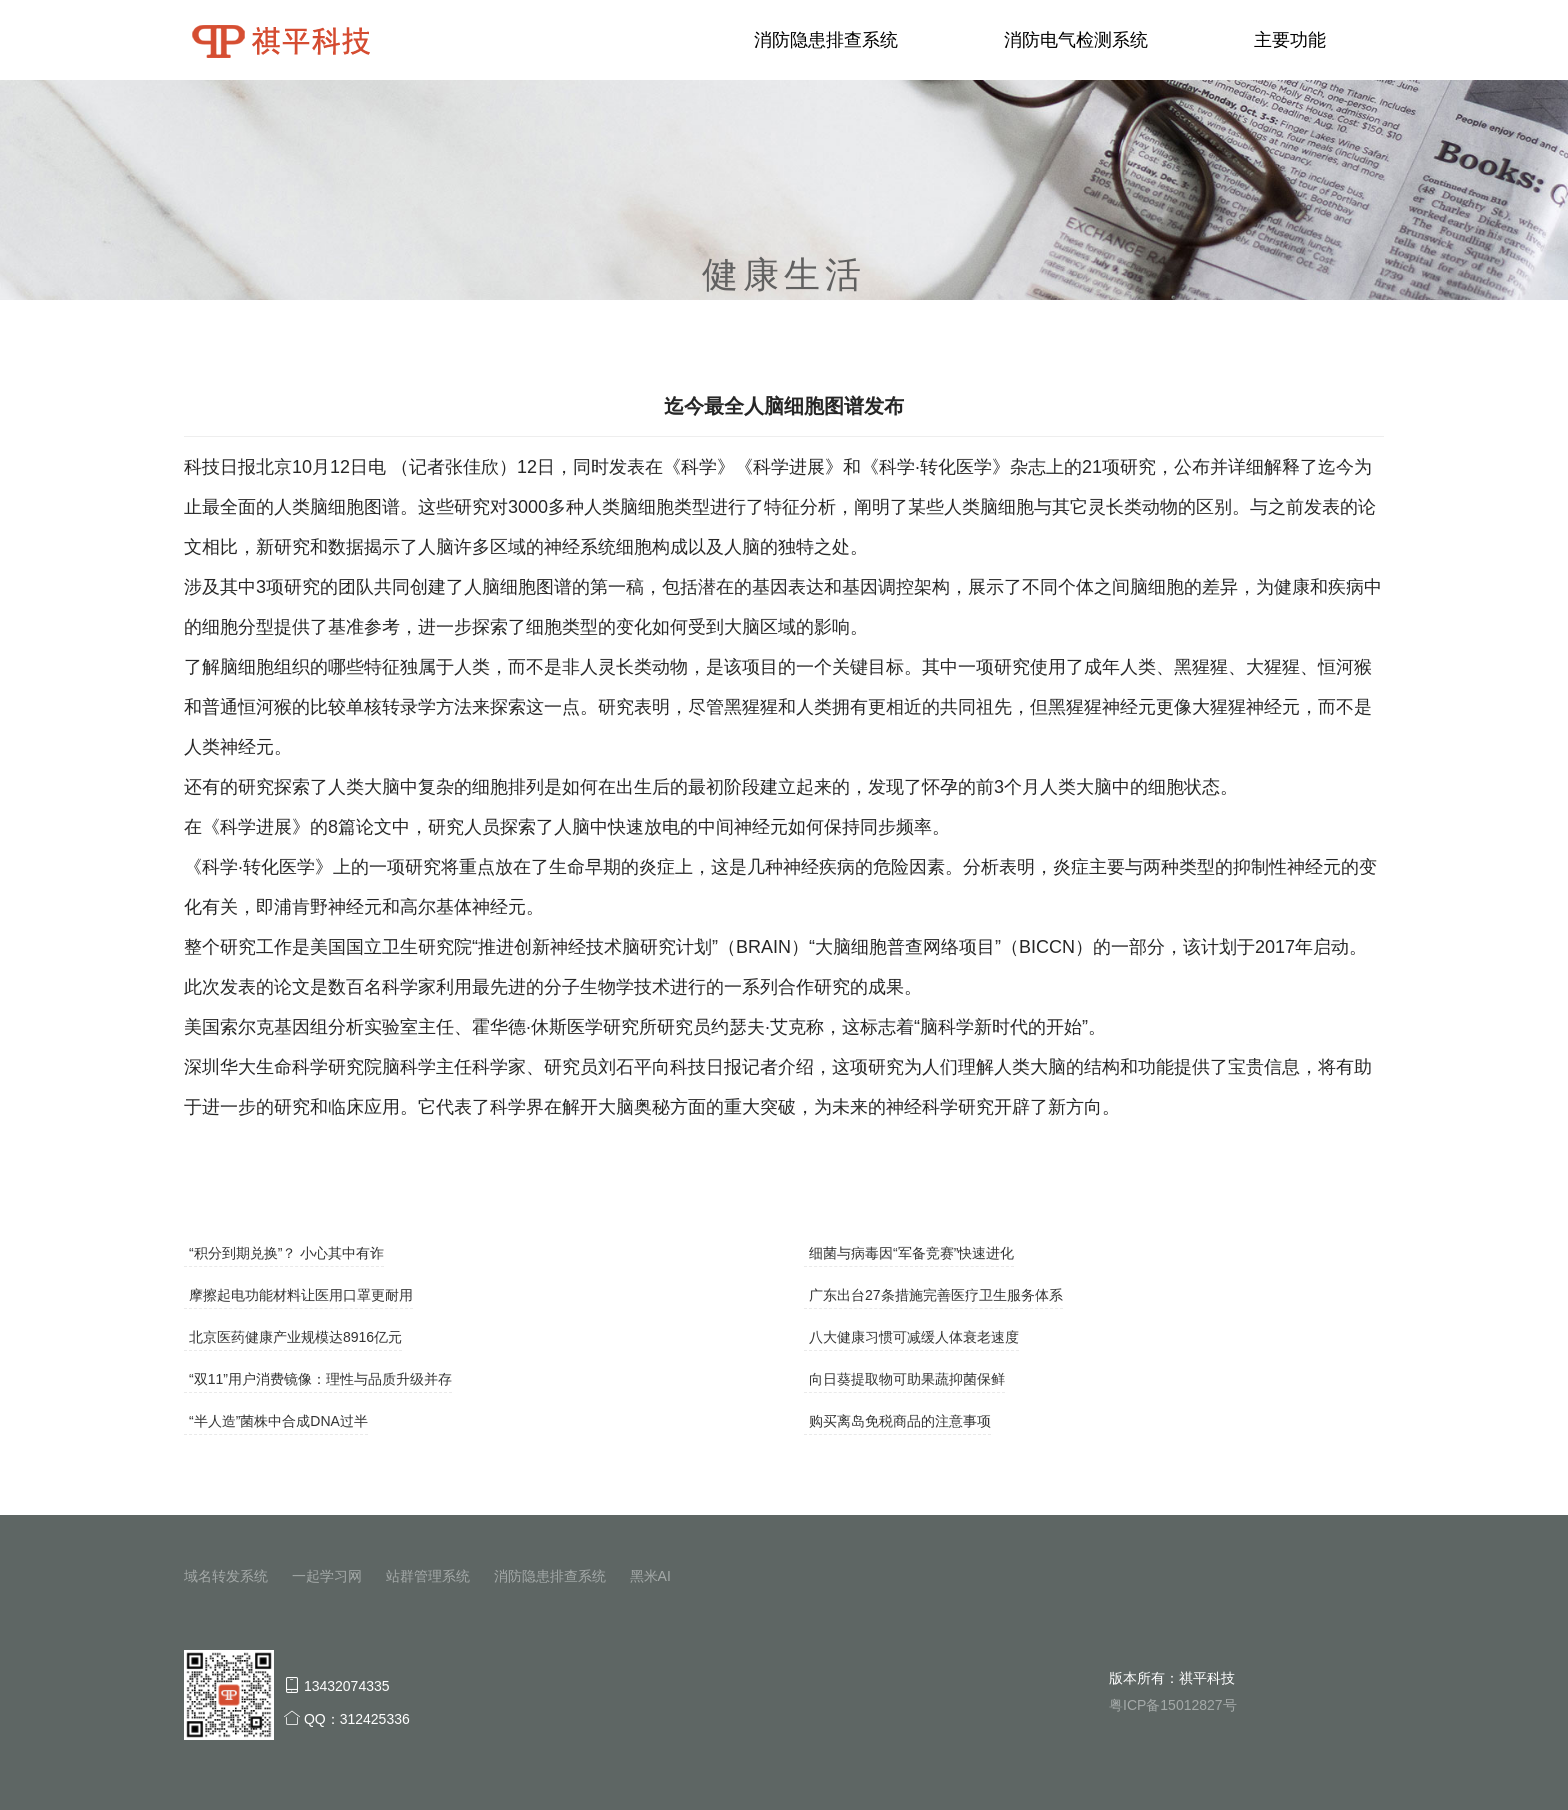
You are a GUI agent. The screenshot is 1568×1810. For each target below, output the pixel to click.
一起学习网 (327, 1576)
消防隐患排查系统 (826, 40)
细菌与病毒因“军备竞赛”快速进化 (911, 1253)
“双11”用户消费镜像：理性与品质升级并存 (320, 1379)
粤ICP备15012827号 (1173, 1705)
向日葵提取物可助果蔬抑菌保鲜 (907, 1379)
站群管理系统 (428, 1576)
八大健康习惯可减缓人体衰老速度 (914, 1337)
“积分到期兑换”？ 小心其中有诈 (286, 1253)
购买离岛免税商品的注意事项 (900, 1421)
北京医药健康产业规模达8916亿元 (295, 1337)
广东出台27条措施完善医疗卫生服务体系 (936, 1295)
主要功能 (1290, 40)
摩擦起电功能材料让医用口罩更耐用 (301, 1295)
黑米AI (650, 1576)
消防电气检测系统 (1076, 40)
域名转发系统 (226, 1576)
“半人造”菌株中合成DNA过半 (278, 1421)
